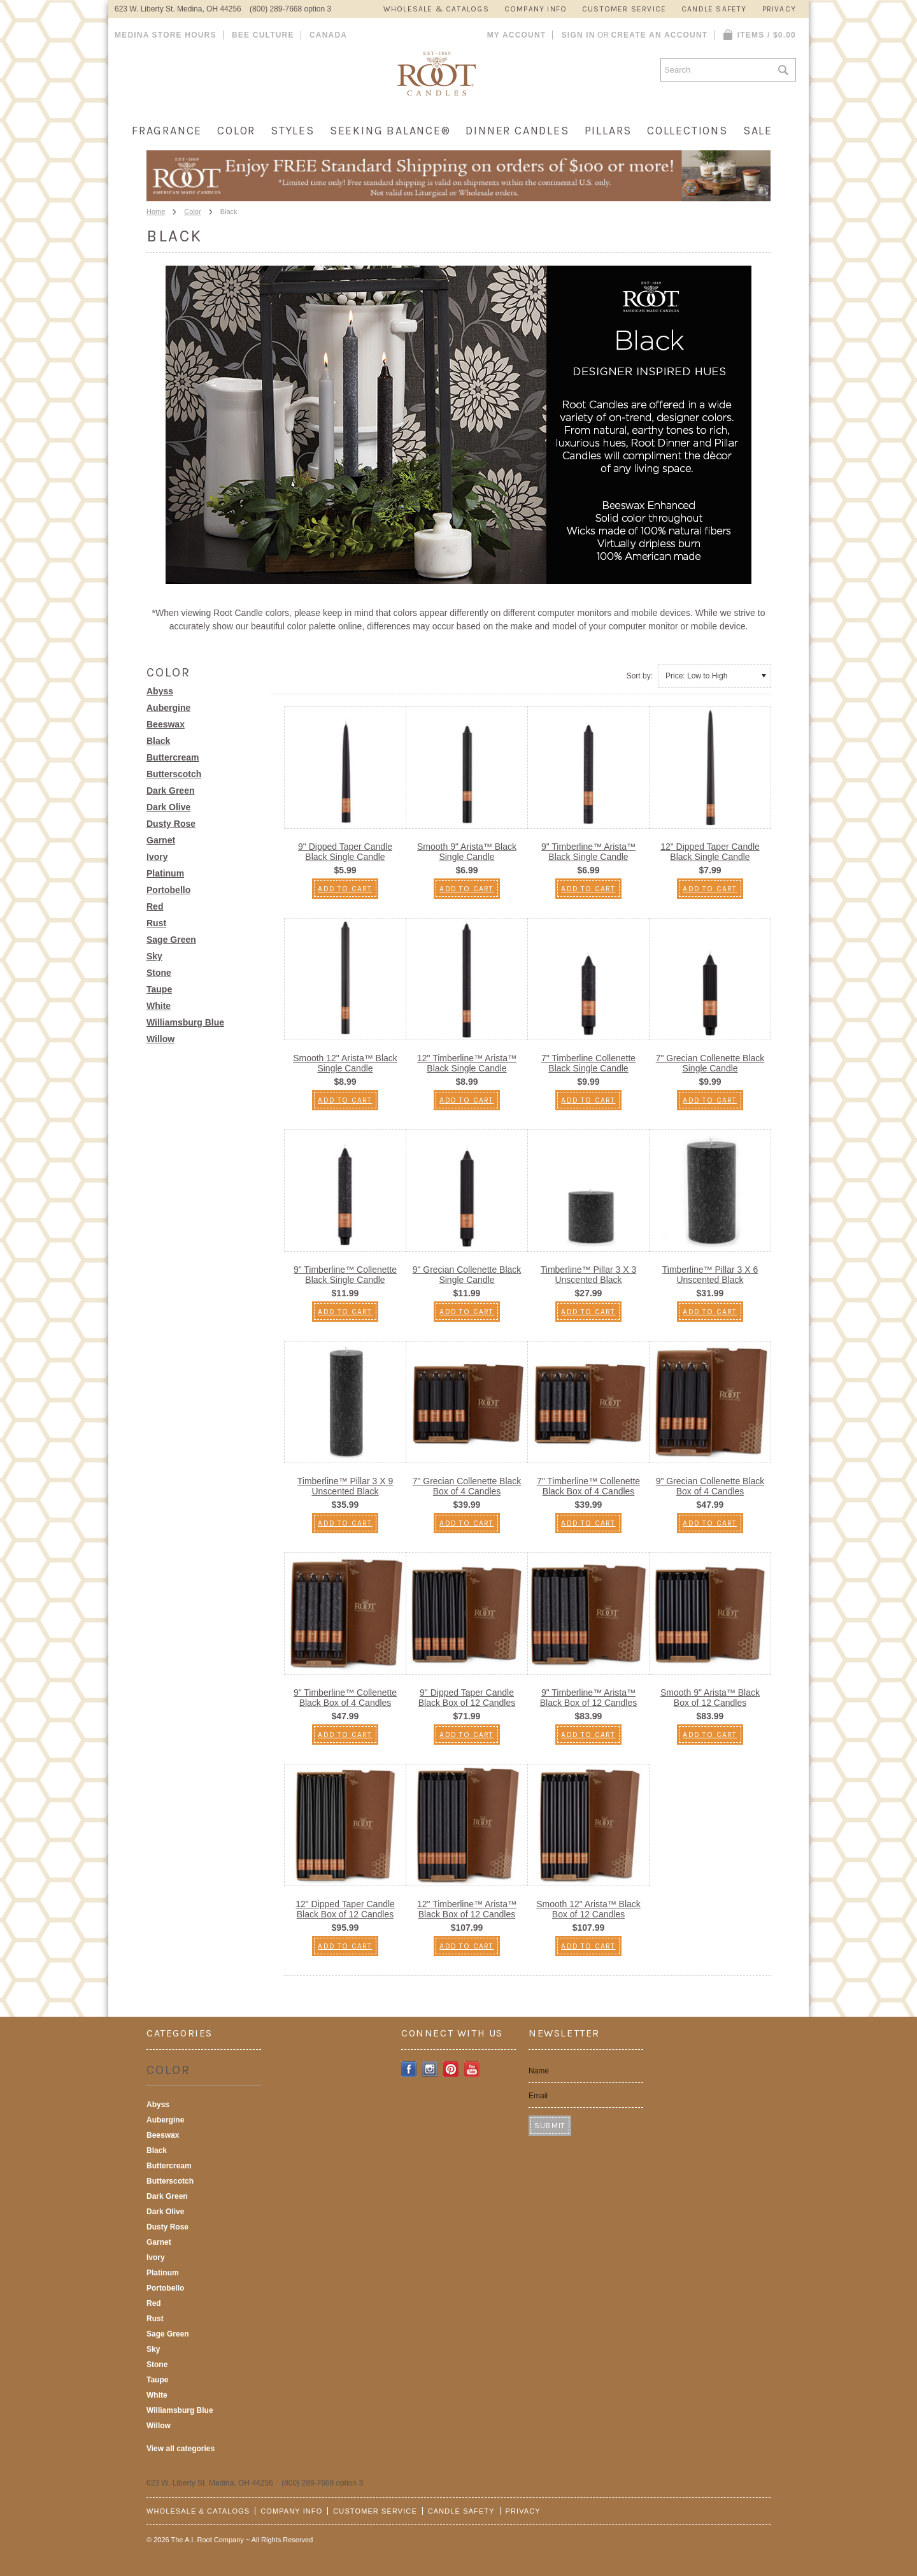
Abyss (159, 691)
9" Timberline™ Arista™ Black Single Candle (588, 851)
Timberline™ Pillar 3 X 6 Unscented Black (710, 1274)
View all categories (180, 2448)
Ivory (156, 857)
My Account (516, 35)
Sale (757, 131)
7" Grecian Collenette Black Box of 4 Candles (467, 1486)
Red (154, 906)
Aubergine (168, 708)
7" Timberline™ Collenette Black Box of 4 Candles (588, 1486)
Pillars (608, 131)
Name (539, 2070)
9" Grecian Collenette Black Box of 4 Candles (710, 1486)
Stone (158, 973)
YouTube (472, 2069)
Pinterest (451, 2069)
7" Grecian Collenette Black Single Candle (710, 1063)
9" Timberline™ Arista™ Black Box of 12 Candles (588, 1697)
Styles (293, 131)
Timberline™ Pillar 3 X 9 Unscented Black (345, 1486)
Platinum (165, 873)
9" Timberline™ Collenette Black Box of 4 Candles (345, 1697)
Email (538, 2095)
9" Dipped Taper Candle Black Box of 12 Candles (467, 1697)
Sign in (578, 35)
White (158, 1006)
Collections (687, 131)
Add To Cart (345, 888)
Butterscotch (173, 774)
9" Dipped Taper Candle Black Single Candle (345, 851)
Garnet (160, 840)
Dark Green (170, 790)
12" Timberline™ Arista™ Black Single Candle (466, 1063)
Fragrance (167, 131)
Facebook (409, 2069)
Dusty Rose (170, 824)
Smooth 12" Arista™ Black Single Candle (345, 1063)
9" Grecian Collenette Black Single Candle (467, 1274)
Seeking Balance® (390, 131)
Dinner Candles (517, 131)
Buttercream (172, 757)
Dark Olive (168, 807)
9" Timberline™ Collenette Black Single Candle (345, 1274)
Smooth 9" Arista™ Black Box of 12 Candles (710, 1697)
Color (236, 131)
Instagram (430, 2069)
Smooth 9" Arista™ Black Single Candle (466, 851)
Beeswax (165, 724)
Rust (156, 923)
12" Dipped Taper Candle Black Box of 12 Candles (345, 1909)
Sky (154, 956)
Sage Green (171, 939)
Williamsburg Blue (185, 1022)
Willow (160, 1039)
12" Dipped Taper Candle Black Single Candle (710, 851)
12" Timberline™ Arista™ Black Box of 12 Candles (466, 1909)
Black (158, 741)
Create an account (659, 35)
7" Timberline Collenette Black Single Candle (588, 1063)
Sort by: (640, 675)
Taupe (159, 989)
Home (155, 211)
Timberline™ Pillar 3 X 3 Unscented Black (588, 1274)
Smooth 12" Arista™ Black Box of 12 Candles (588, 1909)
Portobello (168, 890)
